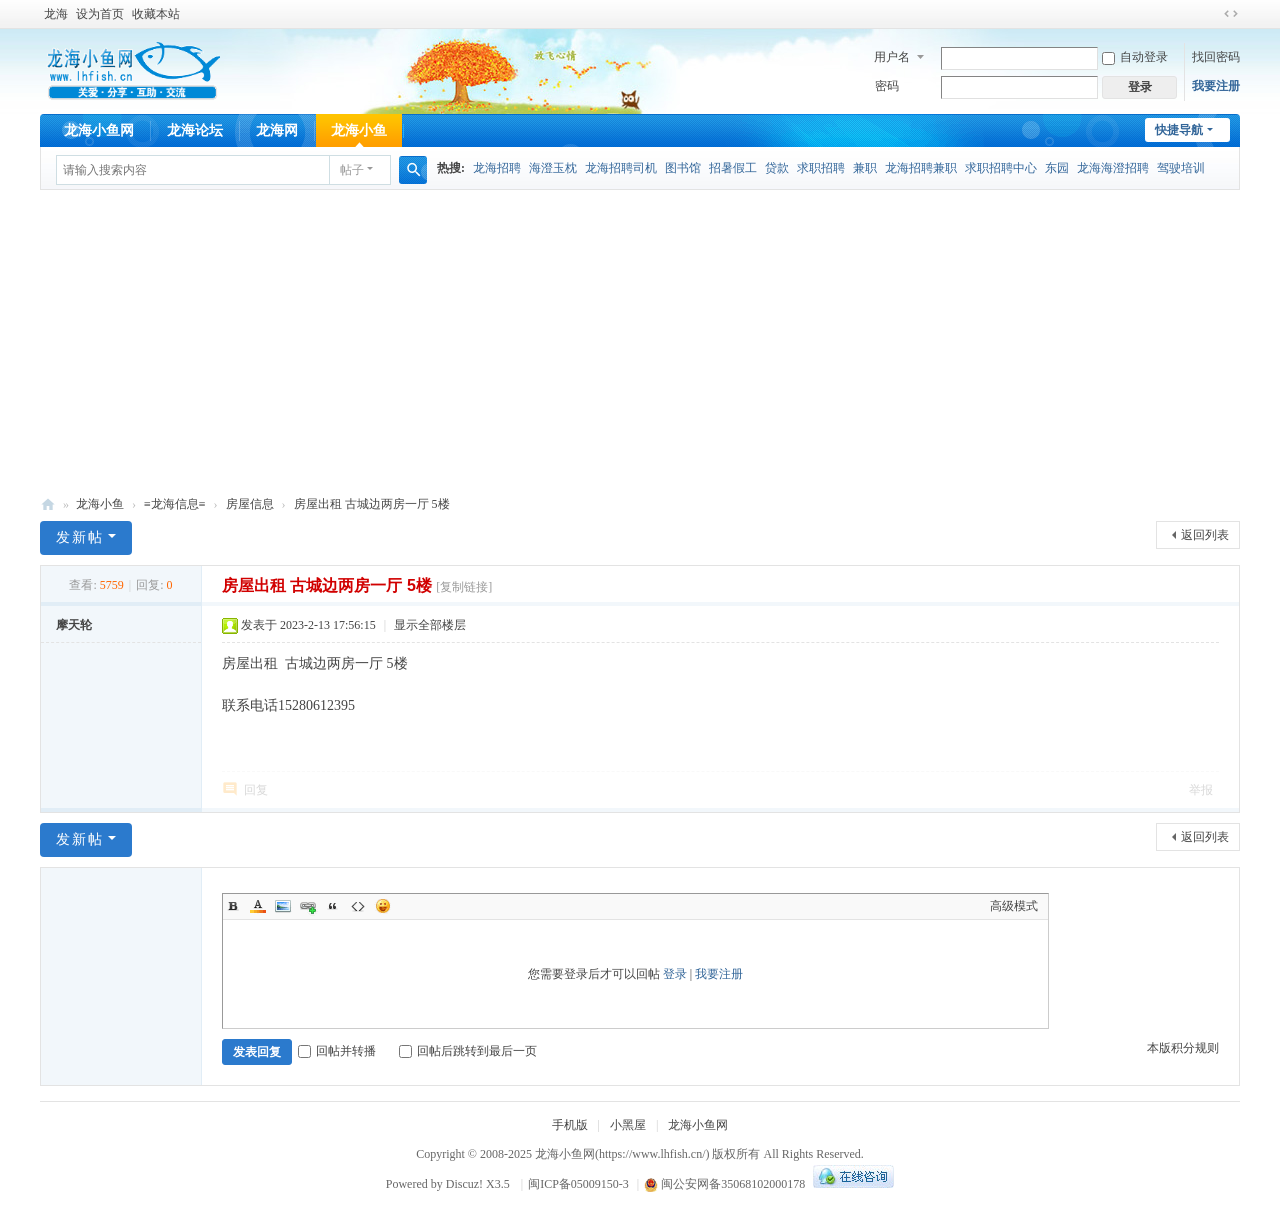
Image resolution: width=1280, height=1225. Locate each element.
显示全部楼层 (430, 625)
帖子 (352, 170)
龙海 (56, 14)
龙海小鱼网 (99, 130)
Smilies (383, 906)
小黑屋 (628, 1125)
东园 (1057, 168)
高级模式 (1014, 906)
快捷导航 (1179, 130)
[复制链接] (464, 587)
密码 (887, 86)
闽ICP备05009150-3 (578, 1184)
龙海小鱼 (359, 130)
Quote (333, 906)
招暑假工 (733, 168)
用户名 (892, 57)
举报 (1201, 790)
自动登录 (1135, 57)
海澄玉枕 (553, 168)
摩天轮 (74, 625)
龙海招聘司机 (621, 168)
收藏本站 (156, 14)
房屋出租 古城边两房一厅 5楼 (372, 504)
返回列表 (1205, 535)
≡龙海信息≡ (175, 504)
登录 (675, 974)
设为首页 (100, 14)
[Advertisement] (640, 340)
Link (308, 906)
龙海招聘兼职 (921, 168)
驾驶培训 (1181, 168)
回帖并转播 (337, 1051)
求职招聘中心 (1001, 168)
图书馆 (683, 168)
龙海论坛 (195, 130)
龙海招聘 (497, 168)
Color (258, 906)
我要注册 (1216, 86)
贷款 (777, 168)
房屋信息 (250, 504)
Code (358, 906)
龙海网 (277, 130)
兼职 (865, 168)
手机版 (570, 1125)
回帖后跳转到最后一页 (468, 1051)
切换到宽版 (1231, 14)
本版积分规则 (1183, 1048)
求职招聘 (821, 168)
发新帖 (80, 537)
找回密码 (1216, 57)
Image (283, 906)
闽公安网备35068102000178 (724, 1184)
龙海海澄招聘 (1113, 168)
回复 (256, 790)
